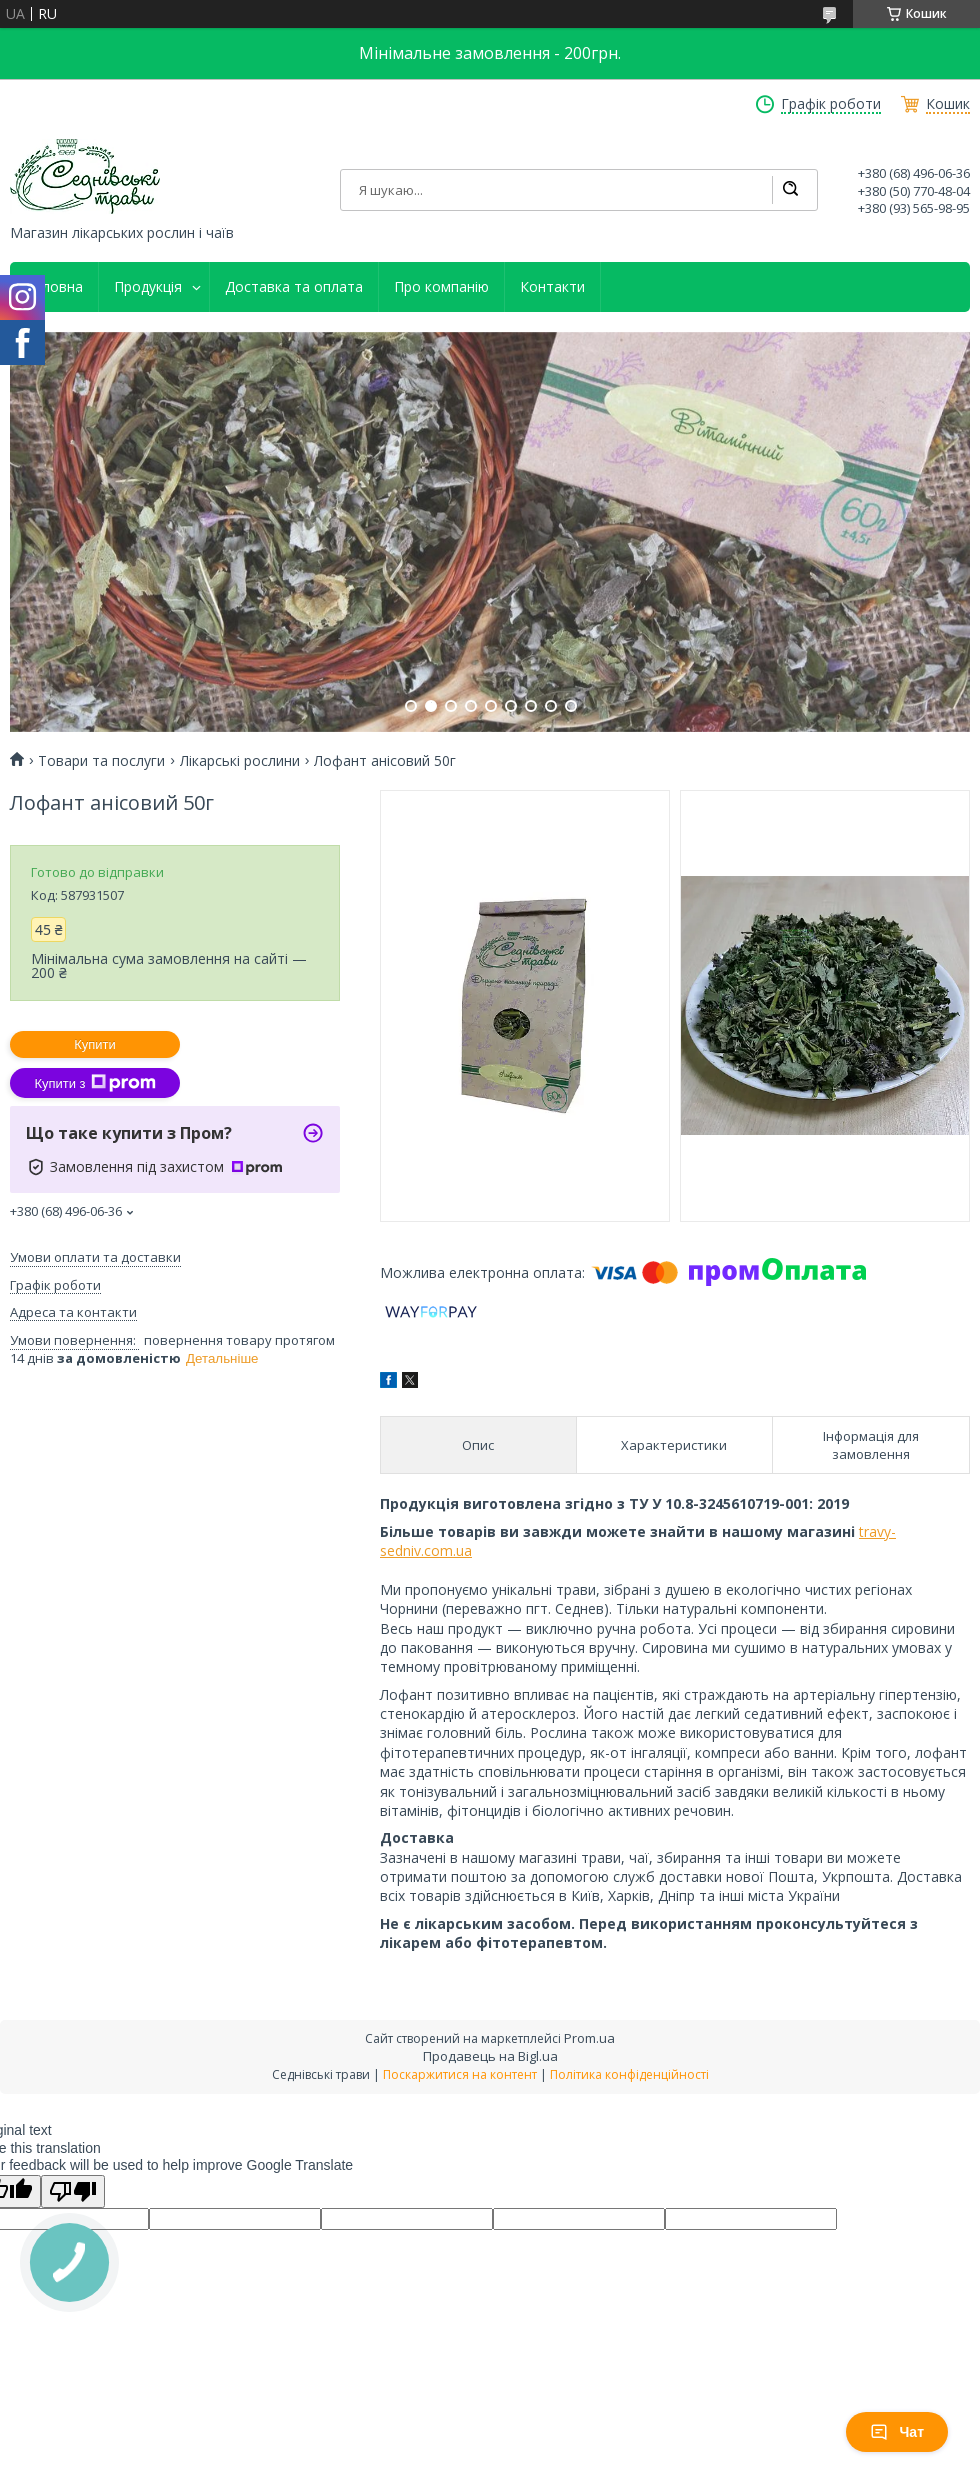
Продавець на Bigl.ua (490, 2056)
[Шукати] (790, 190)
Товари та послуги (101, 761)
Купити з (94, 1083)
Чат (897, 2432)
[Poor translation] (73, 2191)
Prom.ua (589, 2038)
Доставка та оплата (294, 287)
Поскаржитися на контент (460, 2074)
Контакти (552, 287)
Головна (54, 287)
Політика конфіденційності (629, 2074)
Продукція (148, 287)
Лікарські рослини (240, 761)
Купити (95, 1044)
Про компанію (441, 287)
